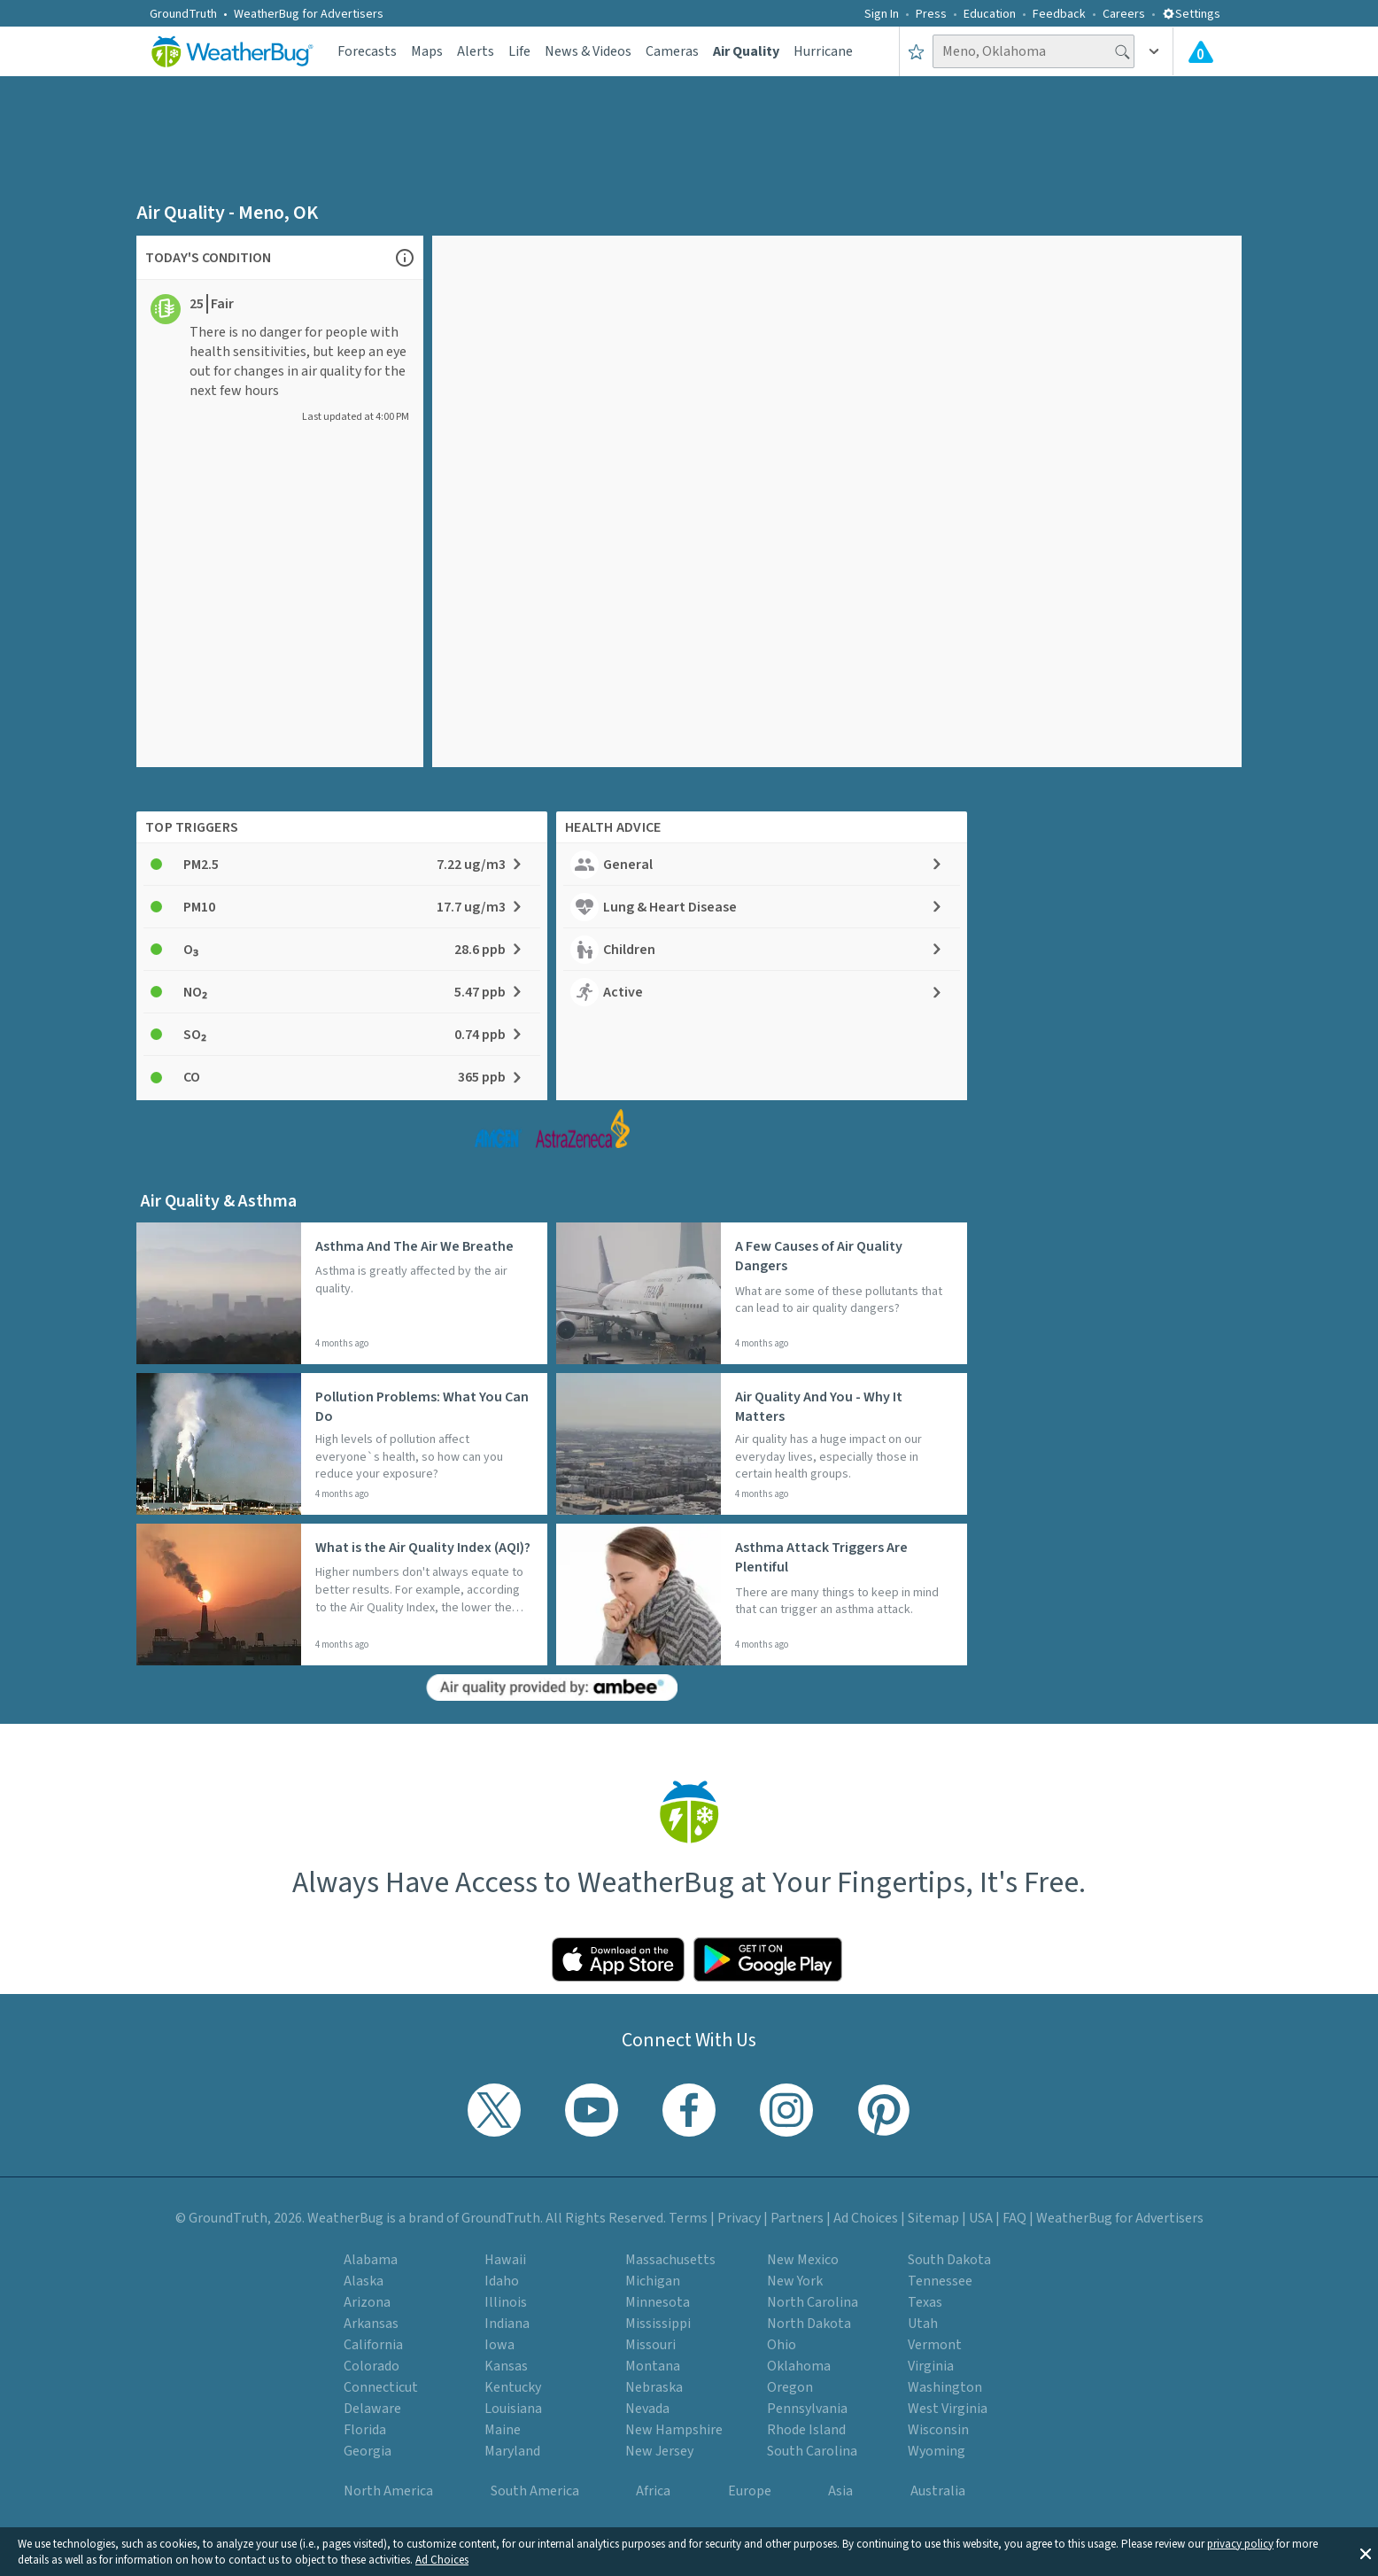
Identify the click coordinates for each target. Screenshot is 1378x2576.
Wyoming (936, 2451)
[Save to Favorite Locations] (916, 51)
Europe (749, 2491)
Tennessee (940, 2281)
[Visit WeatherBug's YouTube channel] (591, 2110)
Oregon (790, 2387)
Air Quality (746, 51)
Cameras (672, 51)
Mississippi (658, 2323)
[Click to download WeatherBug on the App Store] (618, 1959)
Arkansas (371, 2323)
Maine (502, 2430)
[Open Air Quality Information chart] (404, 257)
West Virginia (947, 2408)
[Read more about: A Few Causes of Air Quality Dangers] (761, 1293)
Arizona (367, 2302)
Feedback (1059, 14)
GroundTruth (183, 14)
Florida (365, 2430)
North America (388, 2491)
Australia (937, 2491)
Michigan (652, 2281)
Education (990, 14)
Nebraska (654, 2387)
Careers (1124, 14)
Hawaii (505, 2260)
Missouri (650, 2345)
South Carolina (812, 2451)
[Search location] (1033, 51)
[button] (1365, 2552)
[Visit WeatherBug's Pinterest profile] (883, 2110)
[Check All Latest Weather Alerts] (1200, 51)
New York (795, 2281)
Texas (925, 2302)
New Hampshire (674, 2430)
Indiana (507, 2323)
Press (931, 14)
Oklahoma (799, 2366)
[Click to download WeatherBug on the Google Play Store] (767, 1959)
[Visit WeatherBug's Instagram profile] (786, 2110)
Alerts (475, 51)
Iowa (499, 2345)
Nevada (647, 2408)
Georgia (367, 2451)
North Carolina (812, 2302)
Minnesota (657, 2302)
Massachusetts (670, 2260)
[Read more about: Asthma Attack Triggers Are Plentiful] (761, 1594)
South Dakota (949, 2260)
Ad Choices (441, 2560)
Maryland (512, 2451)
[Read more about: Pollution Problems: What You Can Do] (341, 1444)
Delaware (372, 2408)
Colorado (371, 2366)
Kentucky (512, 2387)
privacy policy (1240, 2544)
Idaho (501, 2281)
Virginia (931, 2366)
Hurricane (823, 51)
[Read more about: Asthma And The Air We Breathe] (341, 1293)
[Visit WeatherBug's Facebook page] (689, 2110)
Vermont (935, 2345)
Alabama (371, 2260)
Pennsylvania (807, 2408)
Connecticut (381, 2387)
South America (535, 2491)
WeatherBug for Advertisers (308, 14)
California (373, 2345)
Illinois (505, 2302)
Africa (653, 2491)
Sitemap (933, 2218)
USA (981, 2218)
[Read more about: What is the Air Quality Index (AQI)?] (341, 1594)
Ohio (781, 2345)
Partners (797, 2218)
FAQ (1014, 2218)
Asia (840, 2491)
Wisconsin (938, 2430)
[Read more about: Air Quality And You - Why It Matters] (761, 1444)
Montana (652, 2366)
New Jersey (659, 2451)
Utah (923, 2323)
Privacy (739, 2218)
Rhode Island (806, 2430)
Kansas (506, 2366)
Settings (1191, 14)
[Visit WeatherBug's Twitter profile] (494, 2110)
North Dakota (809, 2323)
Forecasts (367, 51)
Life (519, 51)
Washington (945, 2387)
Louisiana (513, 2408)
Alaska (363, 2281)
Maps (427, 51)
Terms (688, 2218)
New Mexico (803, 2260)
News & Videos (588, 51)
